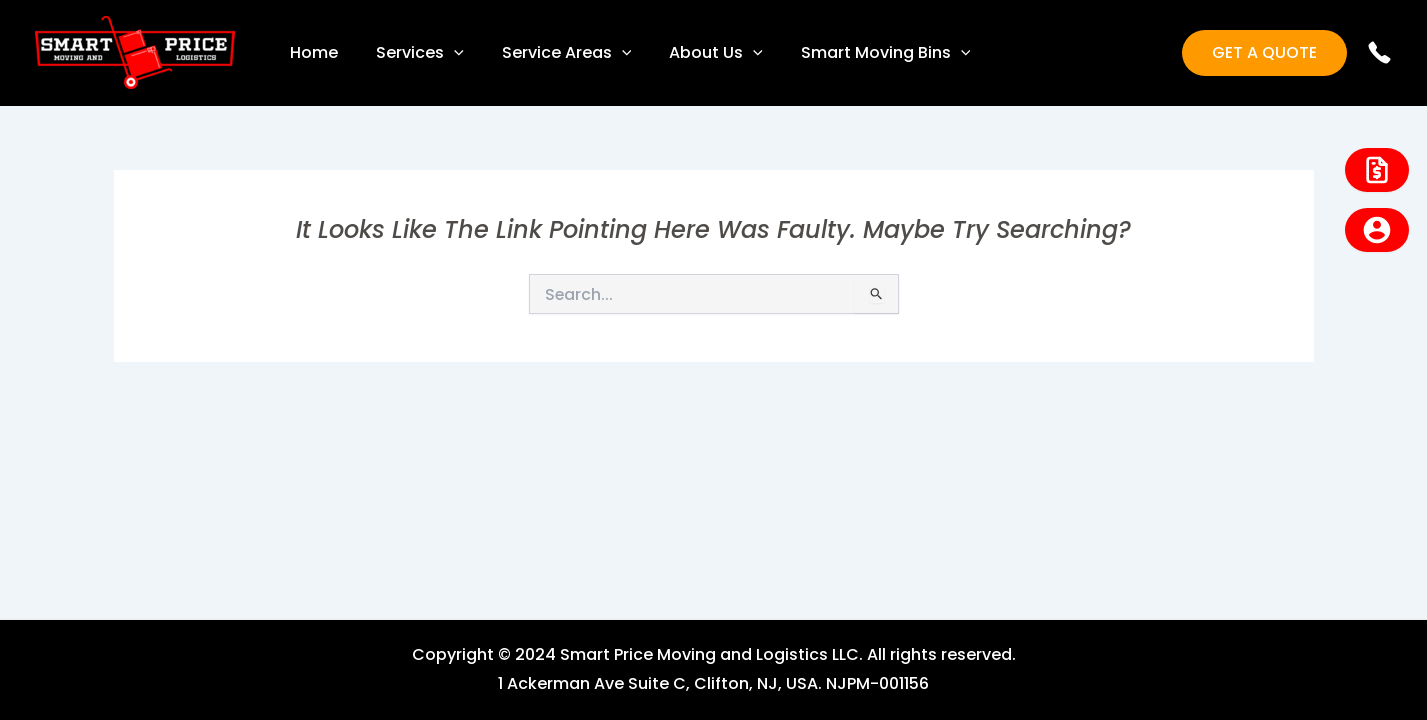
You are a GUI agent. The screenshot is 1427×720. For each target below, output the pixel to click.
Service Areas (552, 53)
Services (411, 53)
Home (311, 52)
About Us (695, 53)
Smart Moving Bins (859, 53)
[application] (445, 53)
